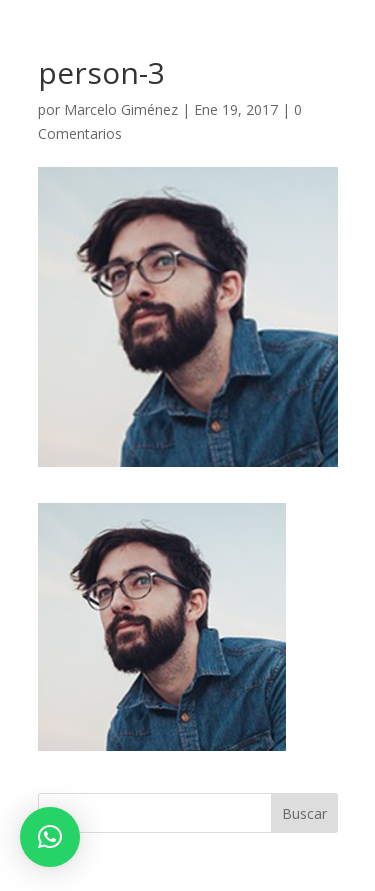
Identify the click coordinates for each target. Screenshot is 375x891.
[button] (50, 837)
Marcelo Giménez (121, 109)
